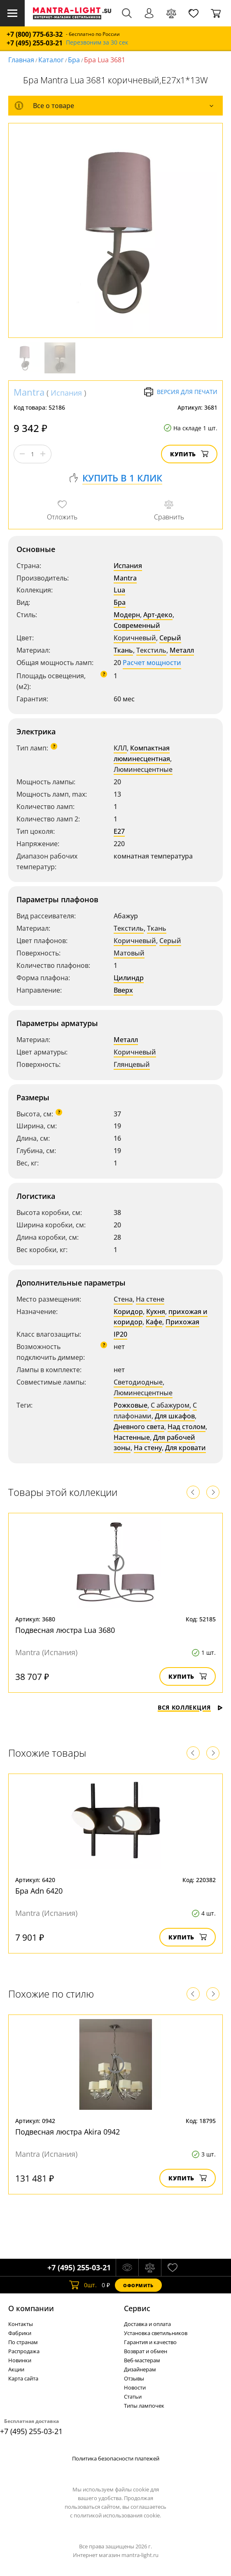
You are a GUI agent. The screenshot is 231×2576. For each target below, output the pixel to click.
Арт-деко (158, 614)
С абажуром (170, 1405)
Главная (21, 59)
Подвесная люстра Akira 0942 (67, 2132)
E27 (119, 831)
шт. (83, 2285)
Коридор (128, 1311)
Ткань (123, 650)
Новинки (19, 2360)
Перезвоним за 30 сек (97, 42)
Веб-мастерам (142, 2360)
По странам (23, 2342)
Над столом (186, 1426)
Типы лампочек (144, 2405)
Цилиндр (129, 977)
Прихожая (182, 1321)
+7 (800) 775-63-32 (35, 34)
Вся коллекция (190, 1707)
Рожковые (130, 1405)
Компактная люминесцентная (142, 753)
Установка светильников (155, 2333)
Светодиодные (138, 1382)
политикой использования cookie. (117, 2515)
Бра (74, 59)
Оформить (138, 2285)
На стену (148, 1447)
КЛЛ (120, 748)
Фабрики (19, 2333)
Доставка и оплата (147, 2324)
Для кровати (185, 1447)
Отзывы (134, 2378)
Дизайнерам (140, 2369)
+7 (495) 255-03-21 (35, 43)
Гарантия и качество (150, 2342)
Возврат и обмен (145, 2351)
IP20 (120, 1334)
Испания (66, 393)
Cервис (137, 2308)
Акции (16, 2369)
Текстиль (151, 650)
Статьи (133, 2396)
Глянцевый (132, 1064)
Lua (119, 589)
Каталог (51, 59)
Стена (123, 1299)
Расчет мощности (152, 662)
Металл (182, 650)
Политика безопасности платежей (115, 2458)
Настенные (132, 1437)
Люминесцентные (143, 769)
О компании (31, 2308)
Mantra (29, 392)
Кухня (155, 1311)
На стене (150, 1299)
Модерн (127, 614)
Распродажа (24, 2351)
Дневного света (139, 1426)
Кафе (154, 1321)
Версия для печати (180, 392)
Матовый (129, 953)
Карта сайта (23, 2378)
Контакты (20, 2324)
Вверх (123, 990)
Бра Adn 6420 (39, 1891)
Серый (170, 637)
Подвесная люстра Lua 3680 (65, 1630)
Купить (189, 454)
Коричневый (135, 637)
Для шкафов (175, 1415)
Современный (137, 625)
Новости (135, 2387)
